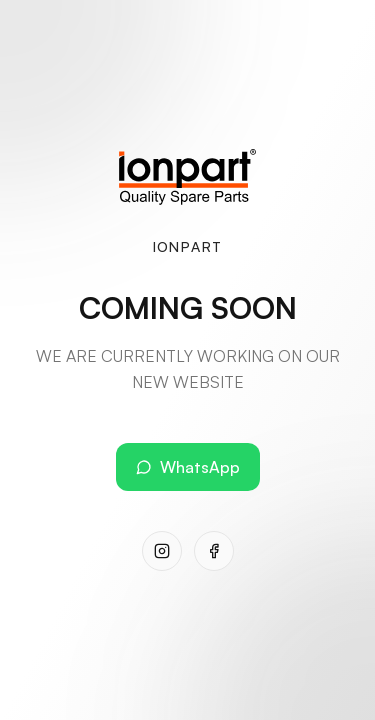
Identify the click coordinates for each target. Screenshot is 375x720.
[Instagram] (162, 551)
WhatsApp (188, 467)
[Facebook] (214, 551)
